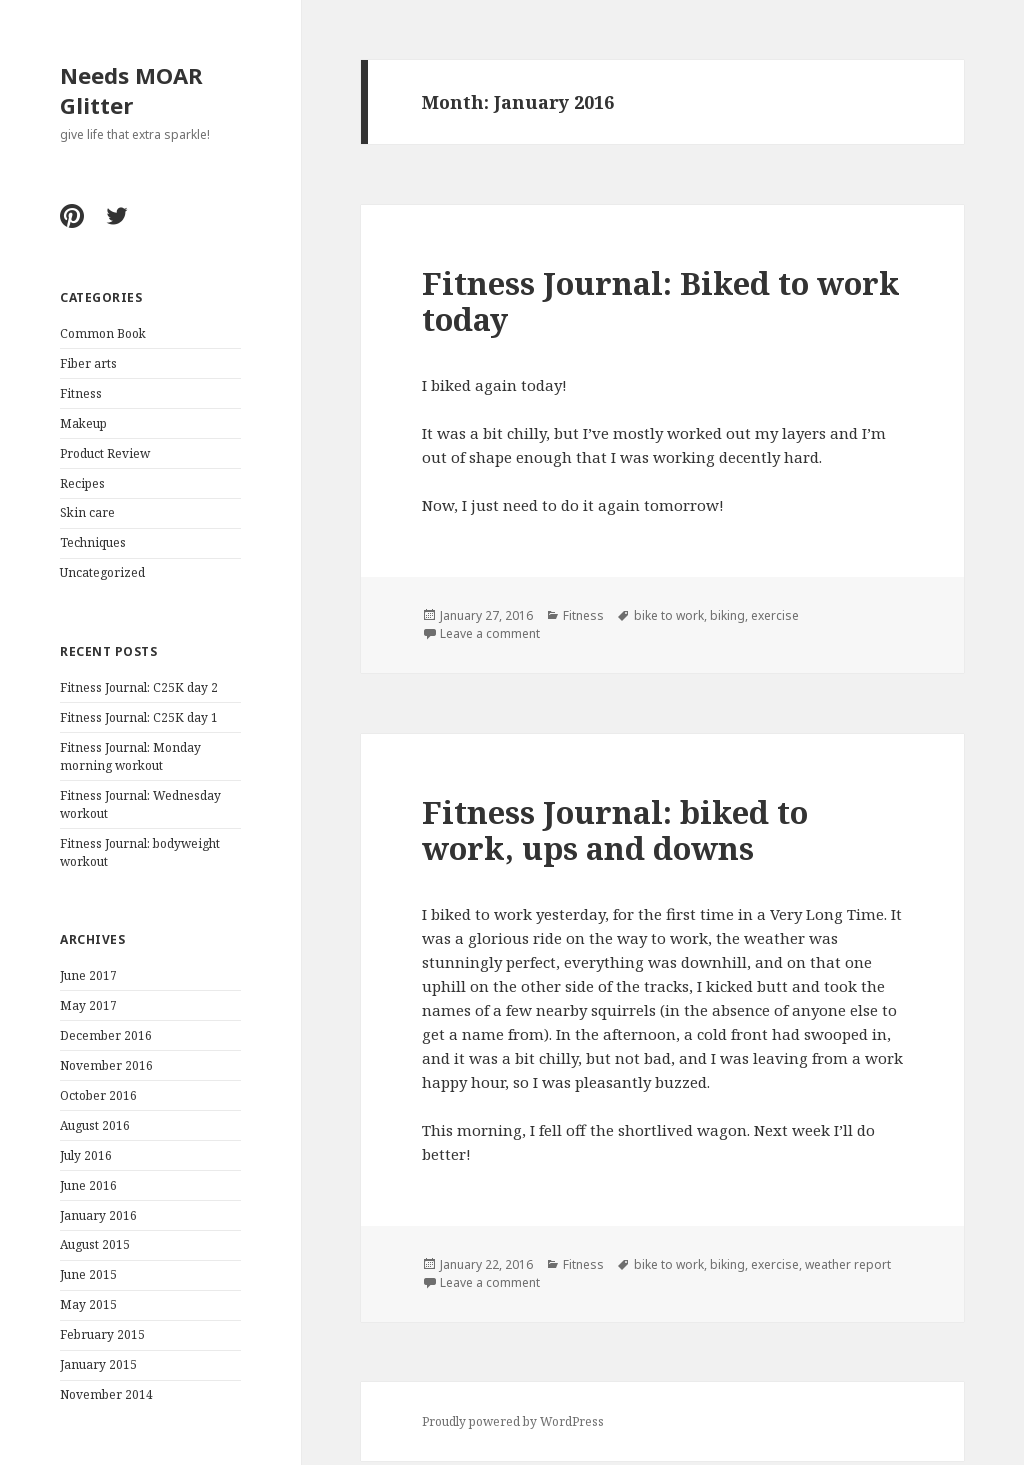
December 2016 (106, 1035)
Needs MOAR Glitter (131, 90)
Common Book (103, 333)
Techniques (93, 542)
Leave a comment (490, 633)
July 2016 (86, 1155)
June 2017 (88, 975)
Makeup (83, 423)
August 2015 (95, 1244)
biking (727, 615)
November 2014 (106, 1394)
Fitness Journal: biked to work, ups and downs (615, 830)
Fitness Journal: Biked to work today (661, 301)
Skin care (87, 512)
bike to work (669, 615)
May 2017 (88, 1005)
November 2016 (106, 1065)
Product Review (105, 453)
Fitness (81, 393)
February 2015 (102, 1334)
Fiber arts (88, 363)
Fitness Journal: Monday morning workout (130, 756)
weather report (848, 1264)
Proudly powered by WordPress (513, 1421)
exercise (775, 615)
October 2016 (98, 1095)
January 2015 (98, 1364)
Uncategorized (102, 572)
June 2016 (88, 1185)
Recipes (82, 483)
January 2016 (98, 1215)
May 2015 (88, 1304)
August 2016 (95, 1125)
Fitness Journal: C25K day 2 (139, 687)
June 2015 (88, 1274)
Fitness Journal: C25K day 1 (139, 717)
